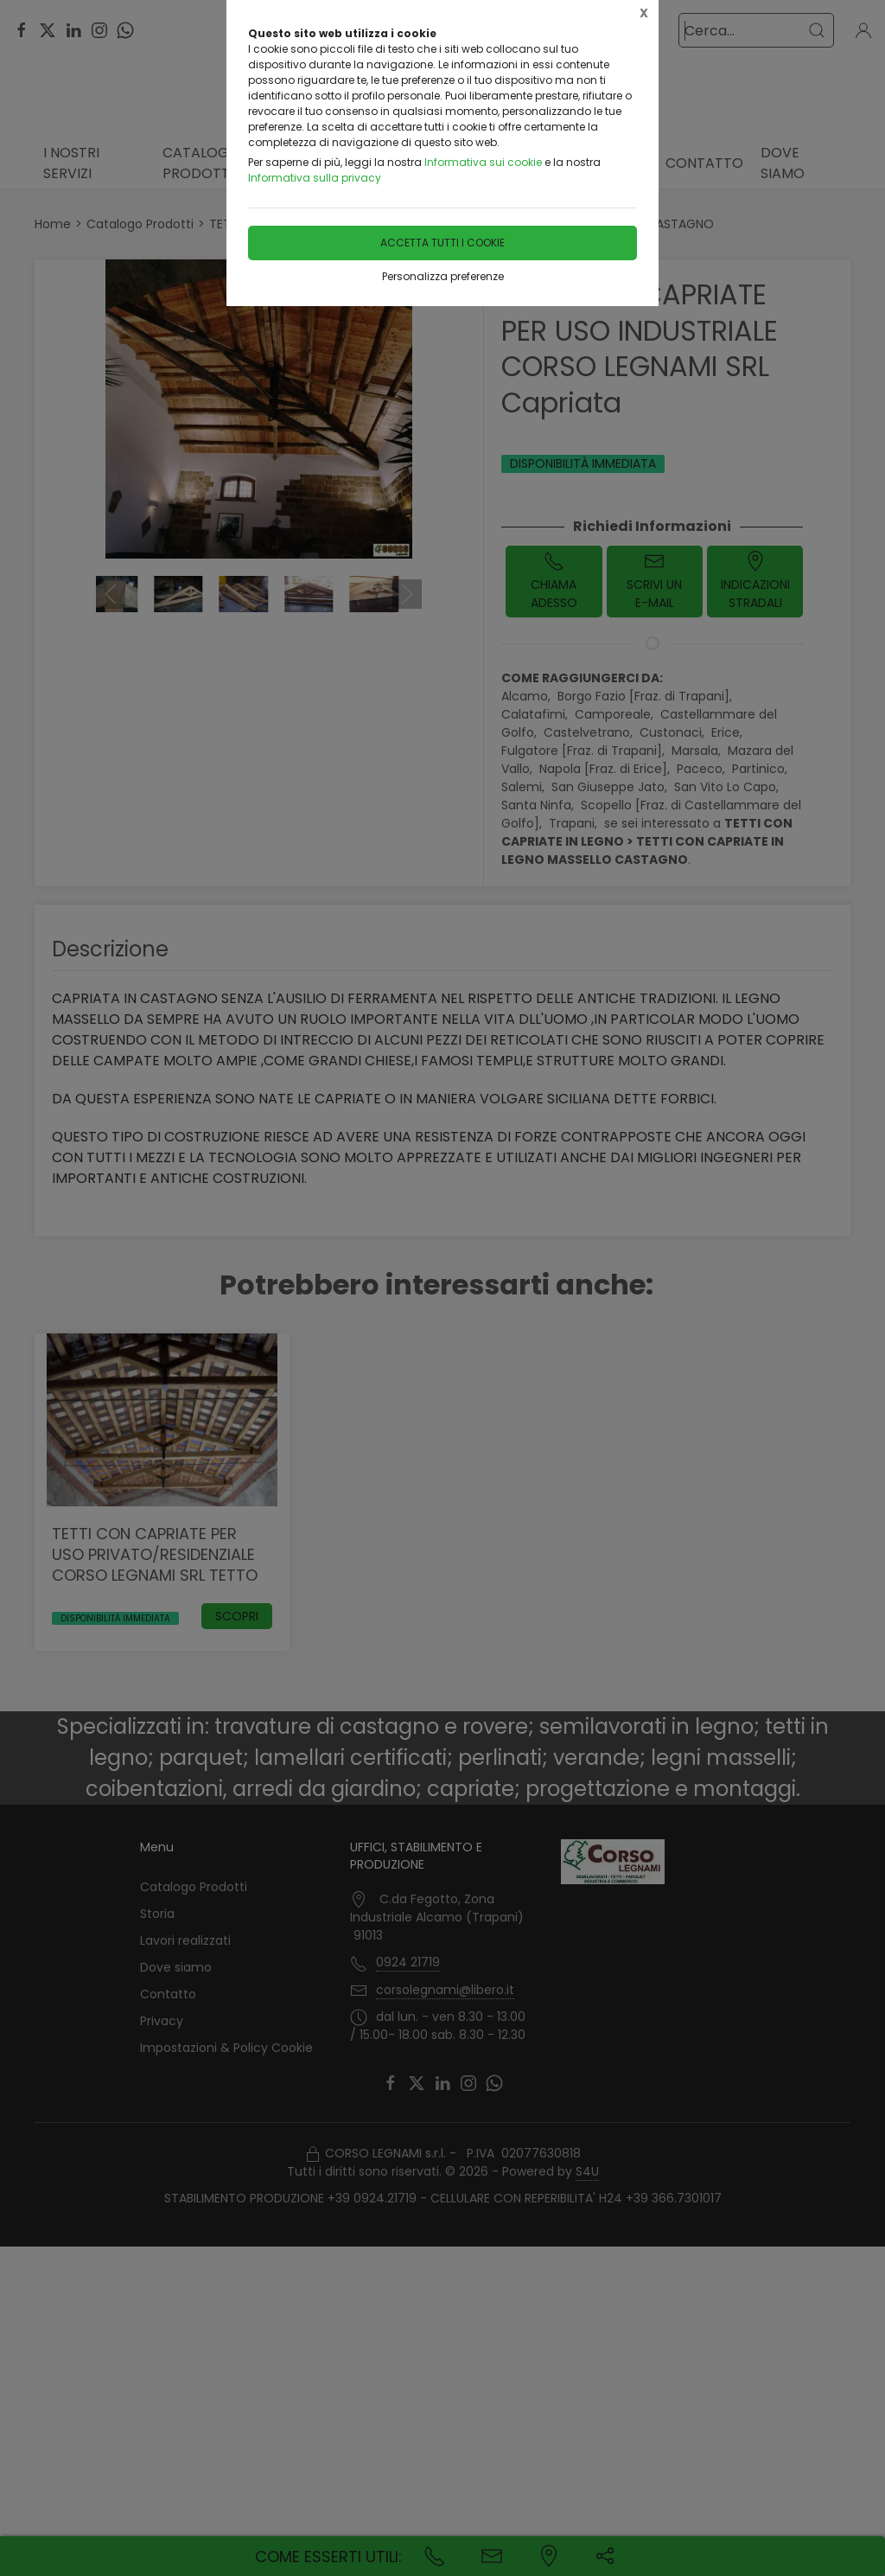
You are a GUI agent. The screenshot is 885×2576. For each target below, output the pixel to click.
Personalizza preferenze (443, 276)
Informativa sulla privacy (314, 177)
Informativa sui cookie (483, 162)
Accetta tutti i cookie (442, 242)
